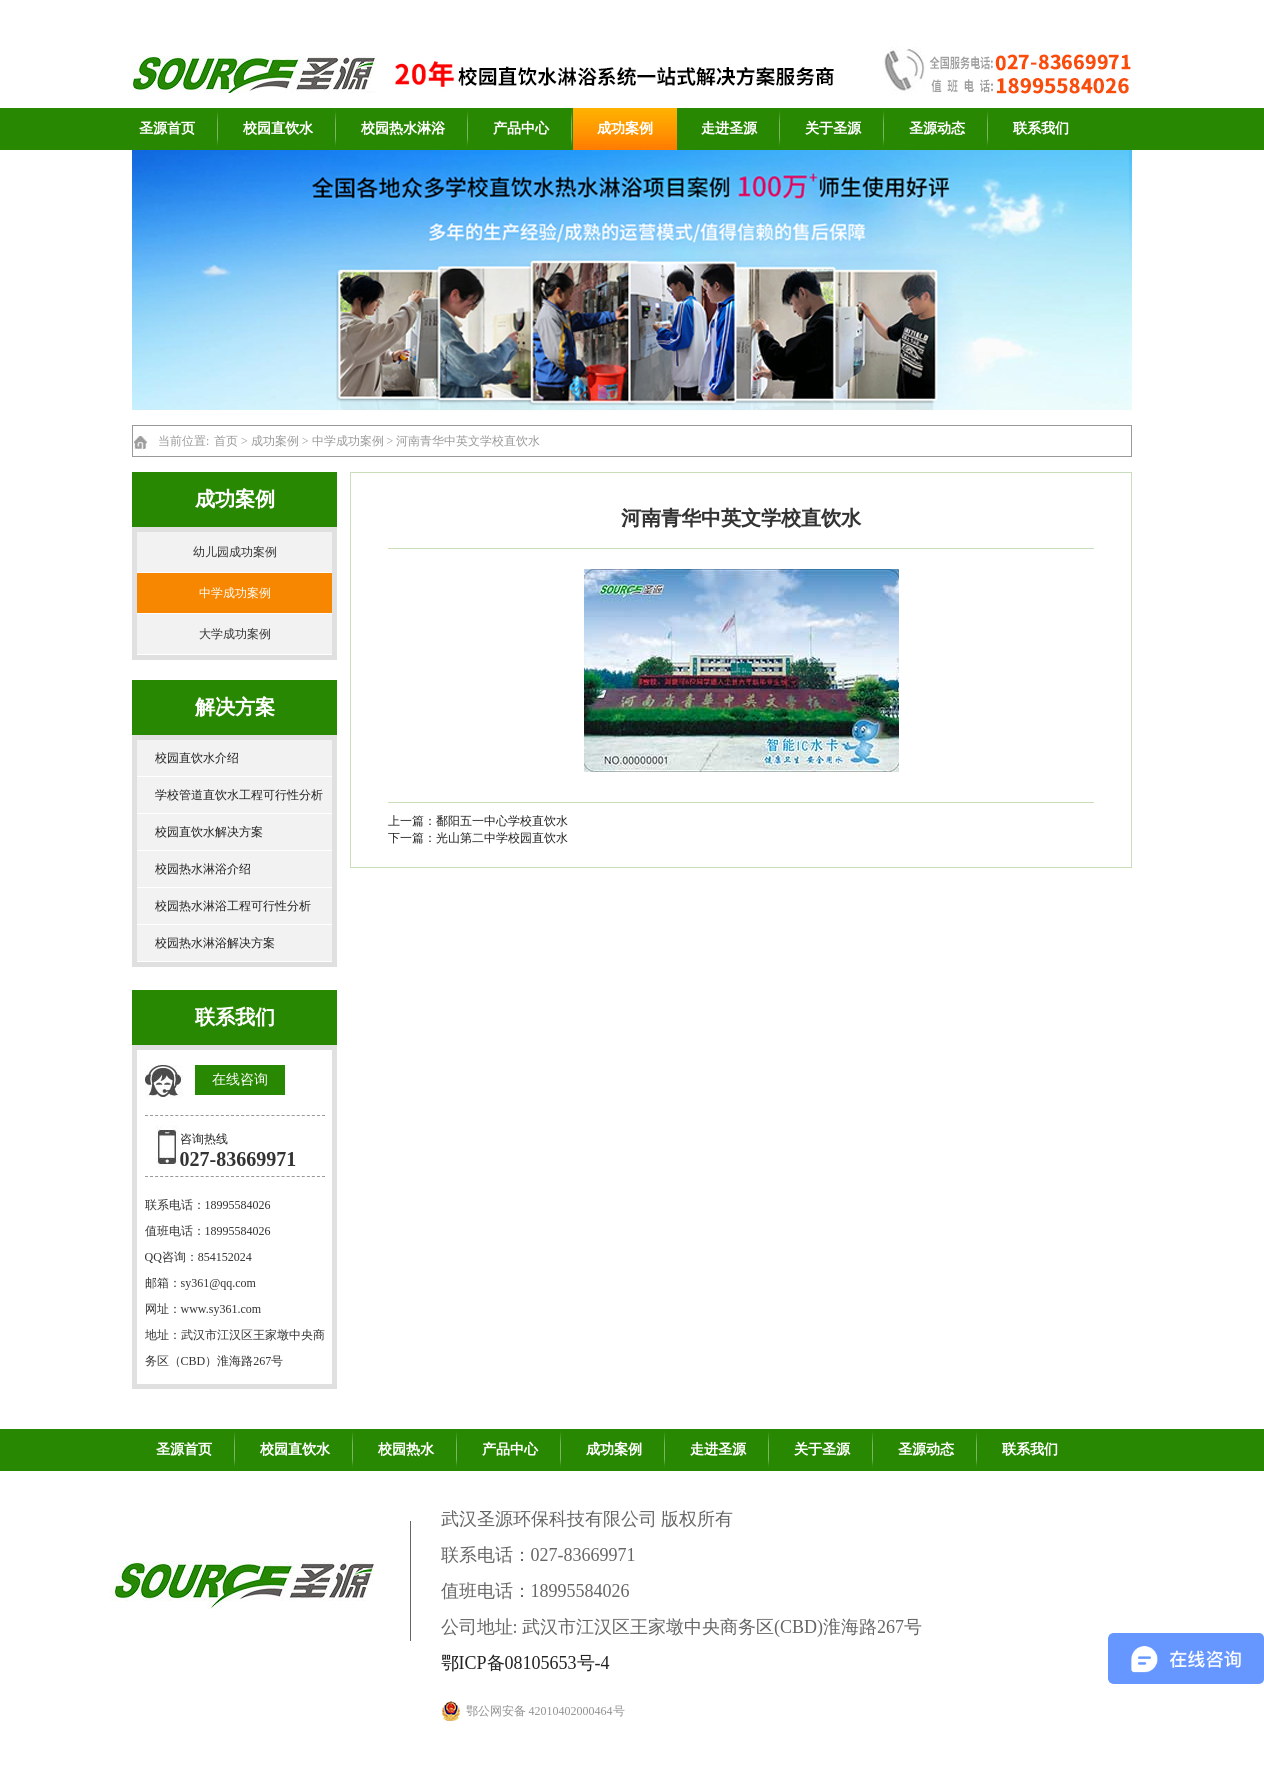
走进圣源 (729, 128)
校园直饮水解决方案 (209, 832)
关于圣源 (833, 128)
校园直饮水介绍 (197, 758)
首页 (226, 441)
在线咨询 (240, 1079)
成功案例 (625, 128)
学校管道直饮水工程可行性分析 (239, 795)
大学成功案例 (235, 634)
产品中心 (521, 128)
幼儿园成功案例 (235, 552)
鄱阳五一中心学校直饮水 (502, 821)
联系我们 (1041, 128)
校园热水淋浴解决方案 (215, 943)
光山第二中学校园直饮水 (502, 838)
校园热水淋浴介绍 (203, 869)
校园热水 (406, 1449)
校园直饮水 (278, 128)
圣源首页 (167, 128)
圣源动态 (937, 128)
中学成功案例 (348, 441)
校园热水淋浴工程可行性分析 (233, 906)
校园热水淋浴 (403, 128)
